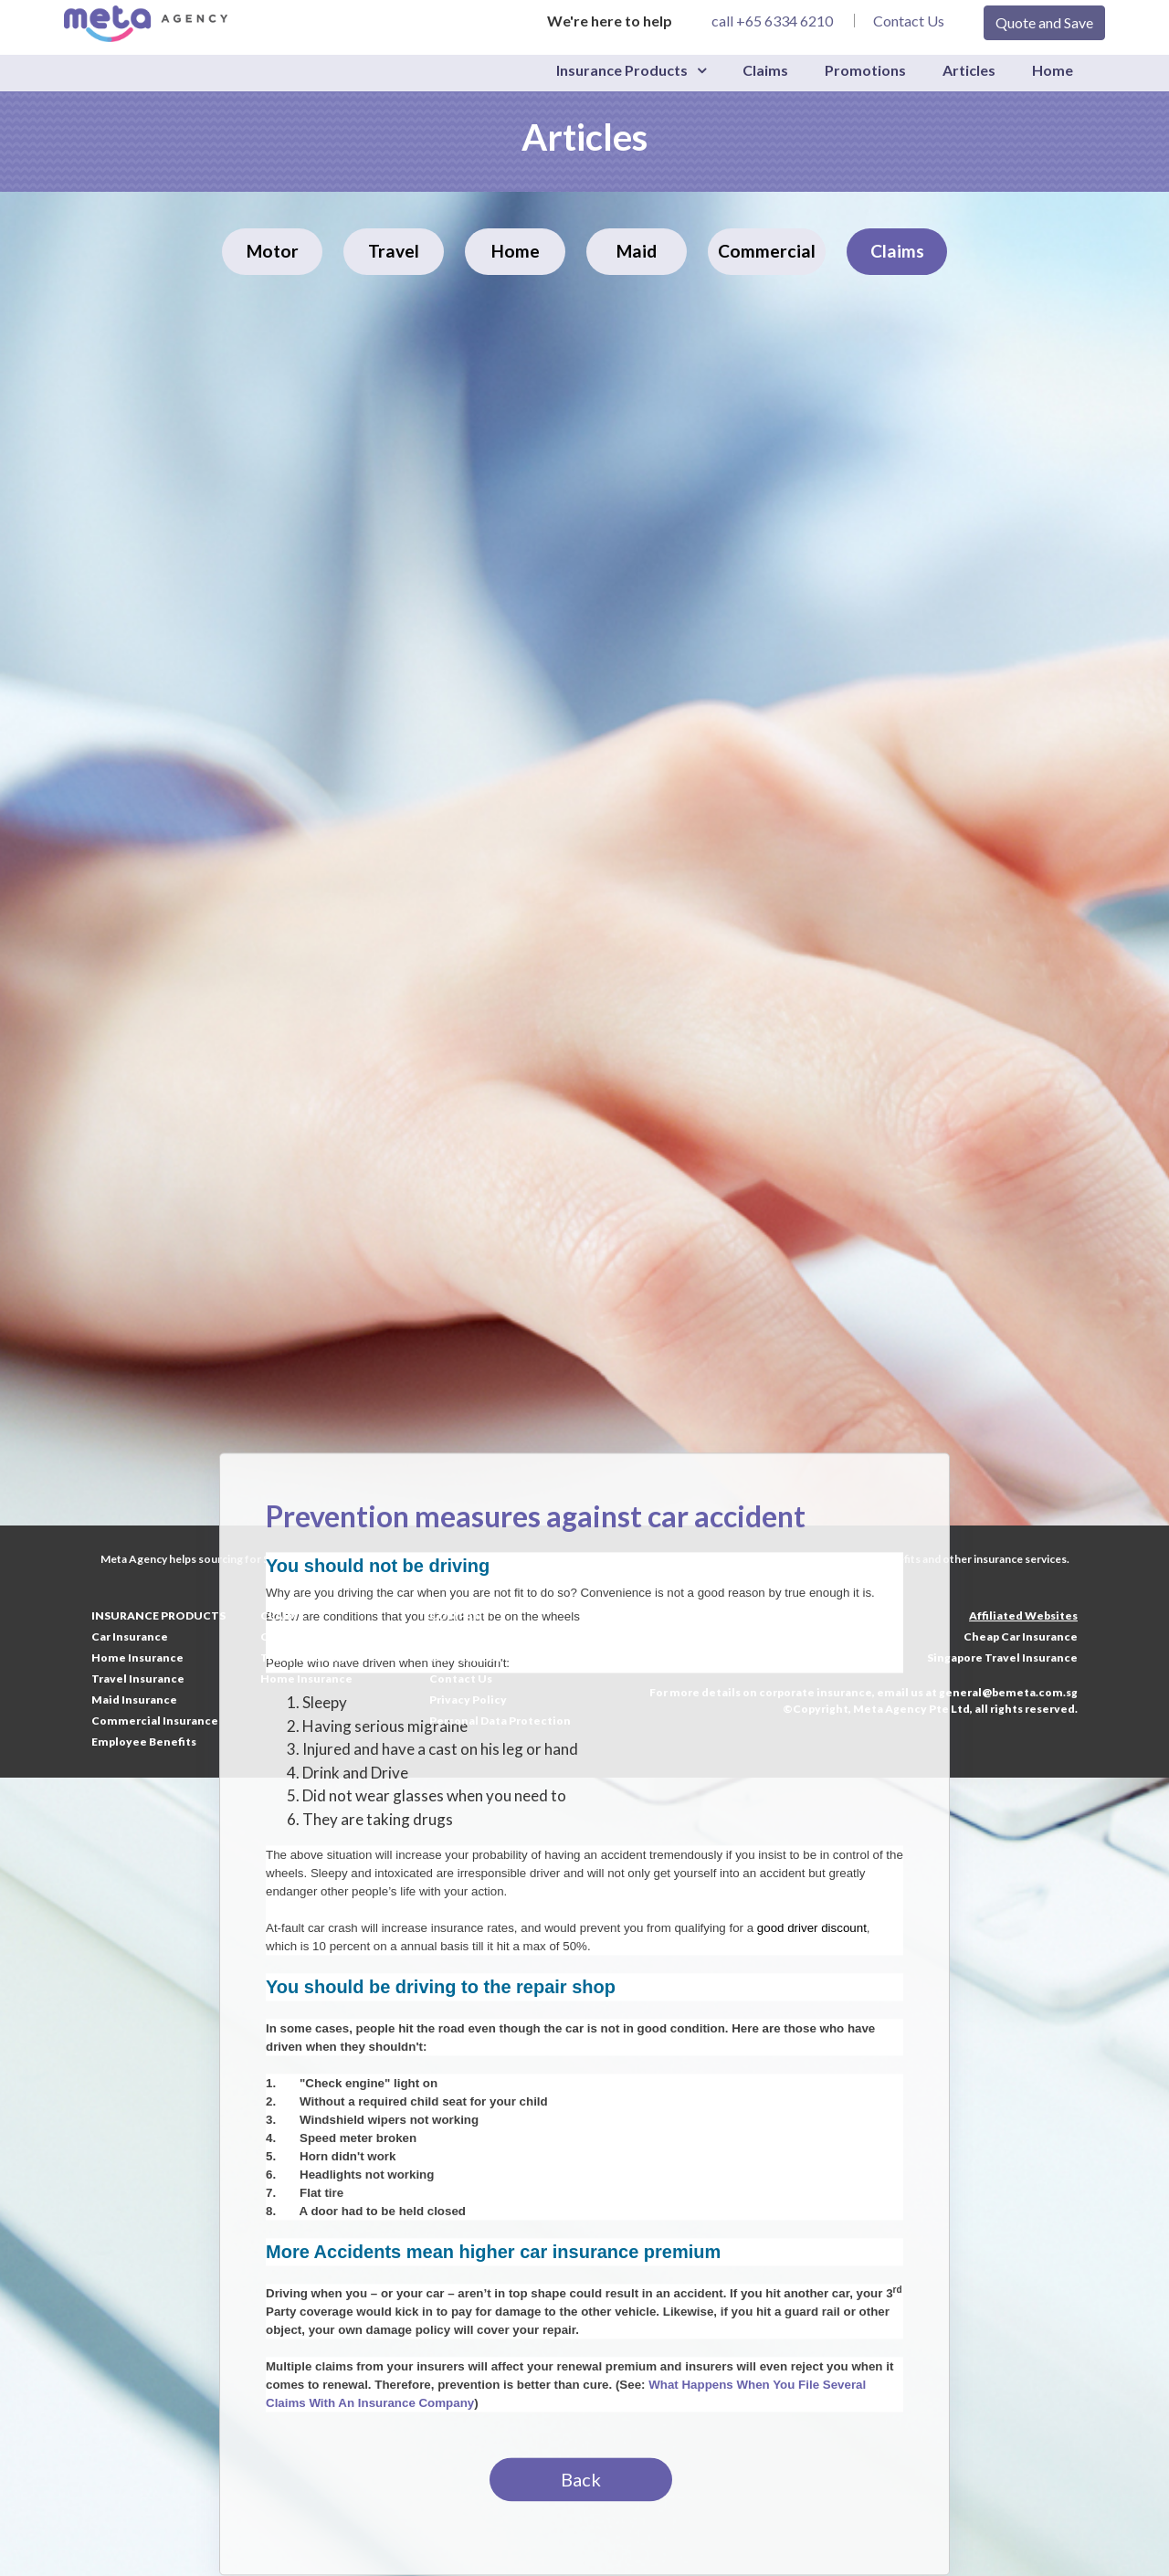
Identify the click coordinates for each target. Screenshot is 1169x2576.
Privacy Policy (468, 1699)
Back (581, 2480)
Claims (765, 70)
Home (1052, 70)
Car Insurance (129, 1636)
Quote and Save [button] (1044, 22)
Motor (273, 250)
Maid (636, 250)
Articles (969, 70)
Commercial (767, 250)
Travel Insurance (137, 1678)
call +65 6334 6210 (772, 20)
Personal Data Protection (500, 1720)
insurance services (1020, 1559)
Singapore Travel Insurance (1002, 1657)
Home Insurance (137, 1657)
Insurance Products (622, 70)
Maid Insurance (134, 1699)
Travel (393, 250)
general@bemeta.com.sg (1008, 1692)
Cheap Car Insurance (1021, 1636)
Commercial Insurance (154, 1720)
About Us (454, 1636)
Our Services (464, 1657)
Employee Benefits (143, 1741)
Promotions (865, 70)
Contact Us (908, 20)
